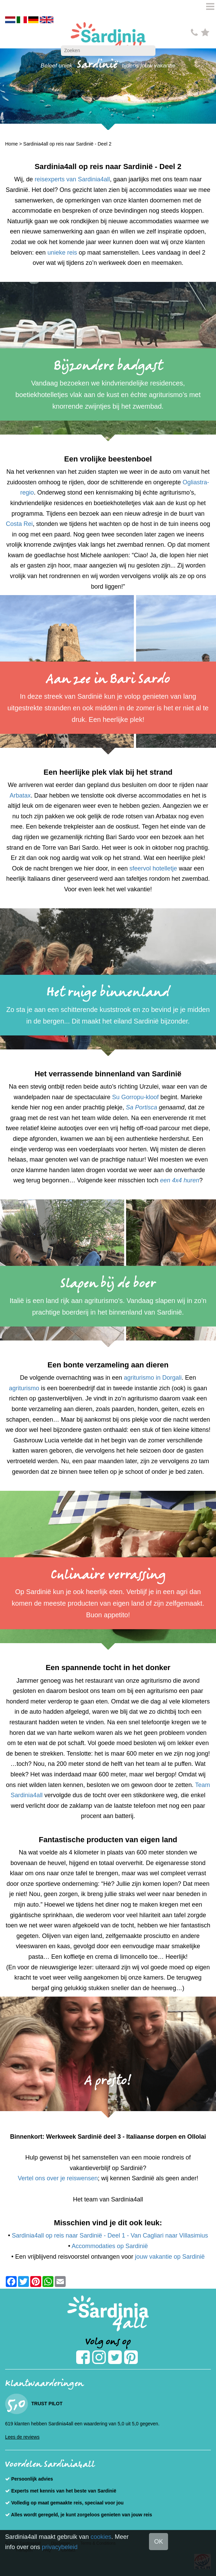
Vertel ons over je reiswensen (58, 2178)
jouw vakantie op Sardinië (170, 2256)
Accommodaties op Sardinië (110, 2246)
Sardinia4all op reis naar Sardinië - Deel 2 (67, 144)
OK (158, 2541)
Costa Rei (19, 523)
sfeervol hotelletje (153, 868)
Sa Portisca (141, 1107)
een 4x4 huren (179, 1180)
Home (11, 144)
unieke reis (62, 252)
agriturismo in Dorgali (153, 1377)
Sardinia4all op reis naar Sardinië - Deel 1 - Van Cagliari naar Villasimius (110, 2235)
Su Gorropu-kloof (135, 1097)
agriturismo (24, 1388)
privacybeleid (60, 2547)
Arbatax (20, 795)
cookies (100, 2536)
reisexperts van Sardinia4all (72, 179)
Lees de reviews (22, 2437)
